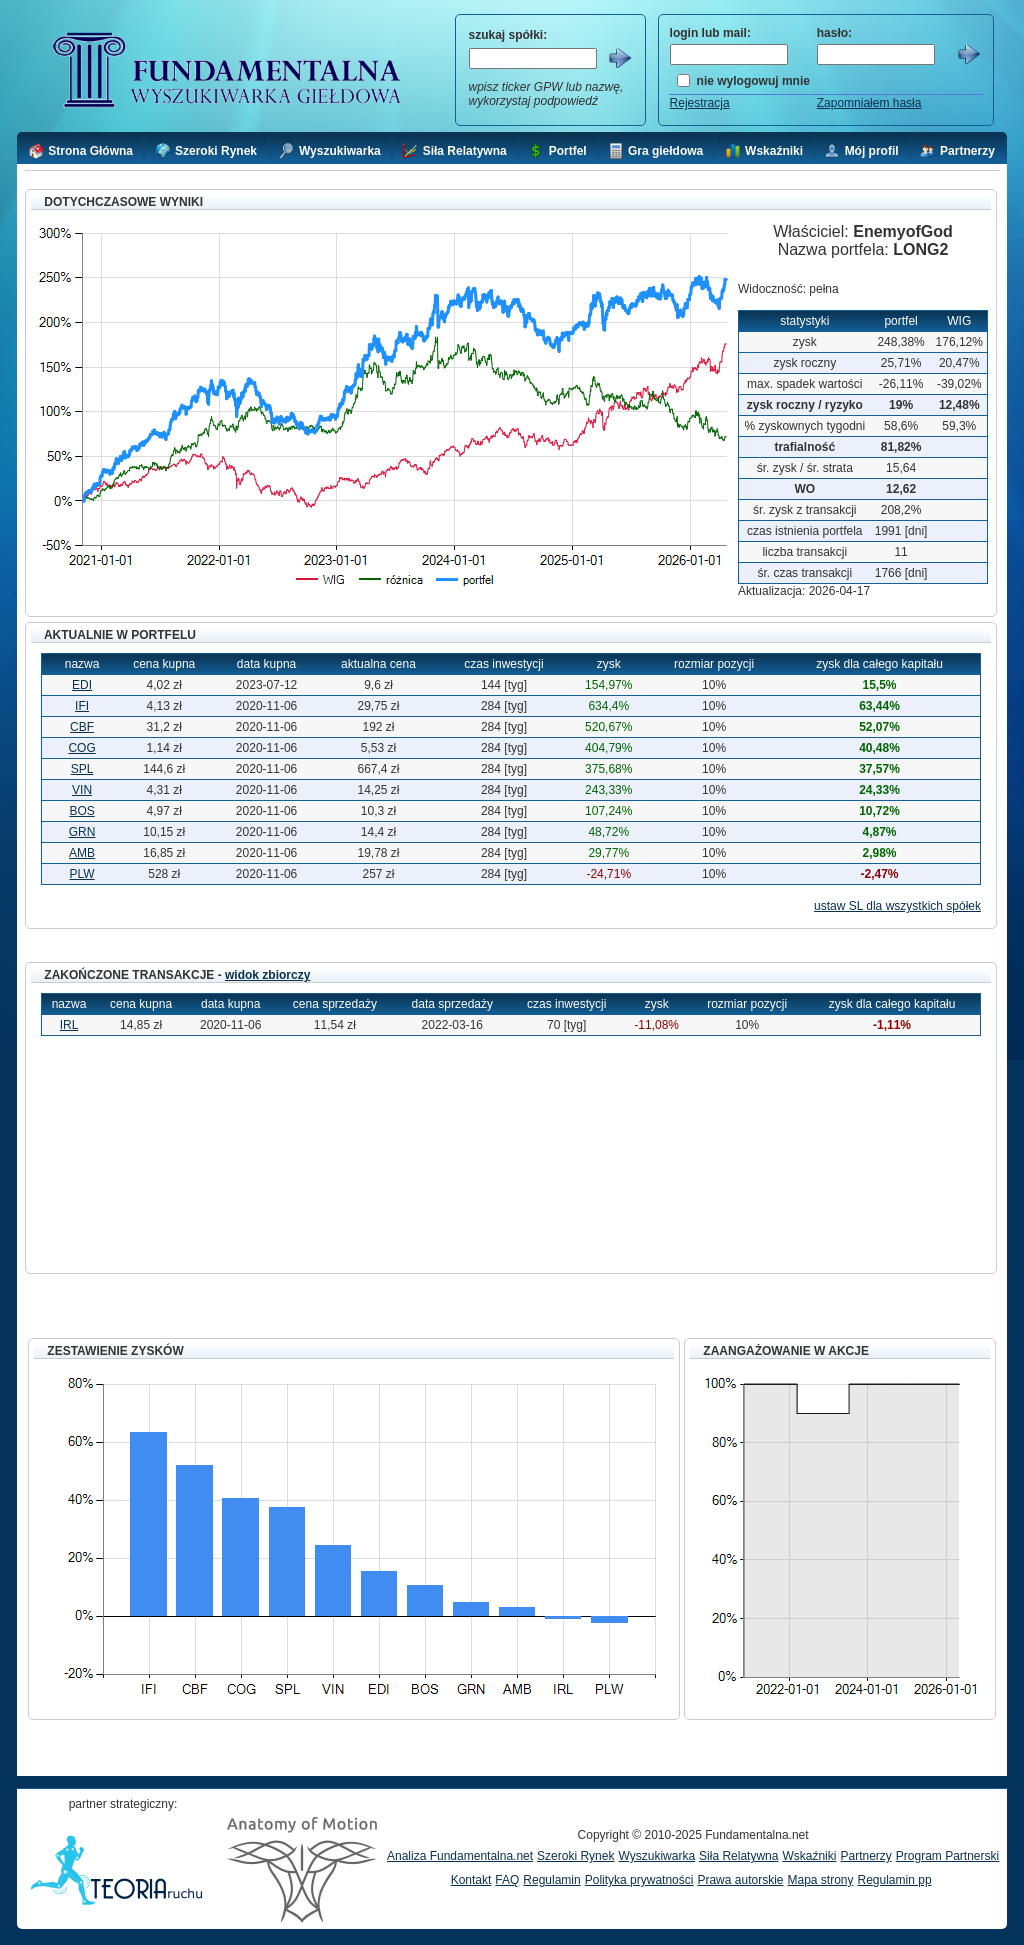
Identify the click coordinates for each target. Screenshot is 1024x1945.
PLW (81, 874)
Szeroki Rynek (575, 1856)
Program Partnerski (947, 1856)
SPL (82, 769)
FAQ (507, 1880)
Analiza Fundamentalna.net (460, 1856)
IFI (82, 706)
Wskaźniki (809, 1856)
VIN (82, 790)
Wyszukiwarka (656, 1856)
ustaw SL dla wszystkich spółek (897, 906)
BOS (81, 811)
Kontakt (471, 1880)
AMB (82, 853)
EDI (82, 685)
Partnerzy (865, 1856)
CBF (82, 727)
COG (81, 748)
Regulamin (551, 1880)
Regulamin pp (895, 1880)
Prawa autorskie (740, 1880)
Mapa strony (820, 1880)
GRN (82, 832)
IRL (69, 1025)
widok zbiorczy (267, 975)
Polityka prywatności (639, 1880)
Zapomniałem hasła (869, 103)
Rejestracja (700, 103)
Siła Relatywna (738, 1856)
